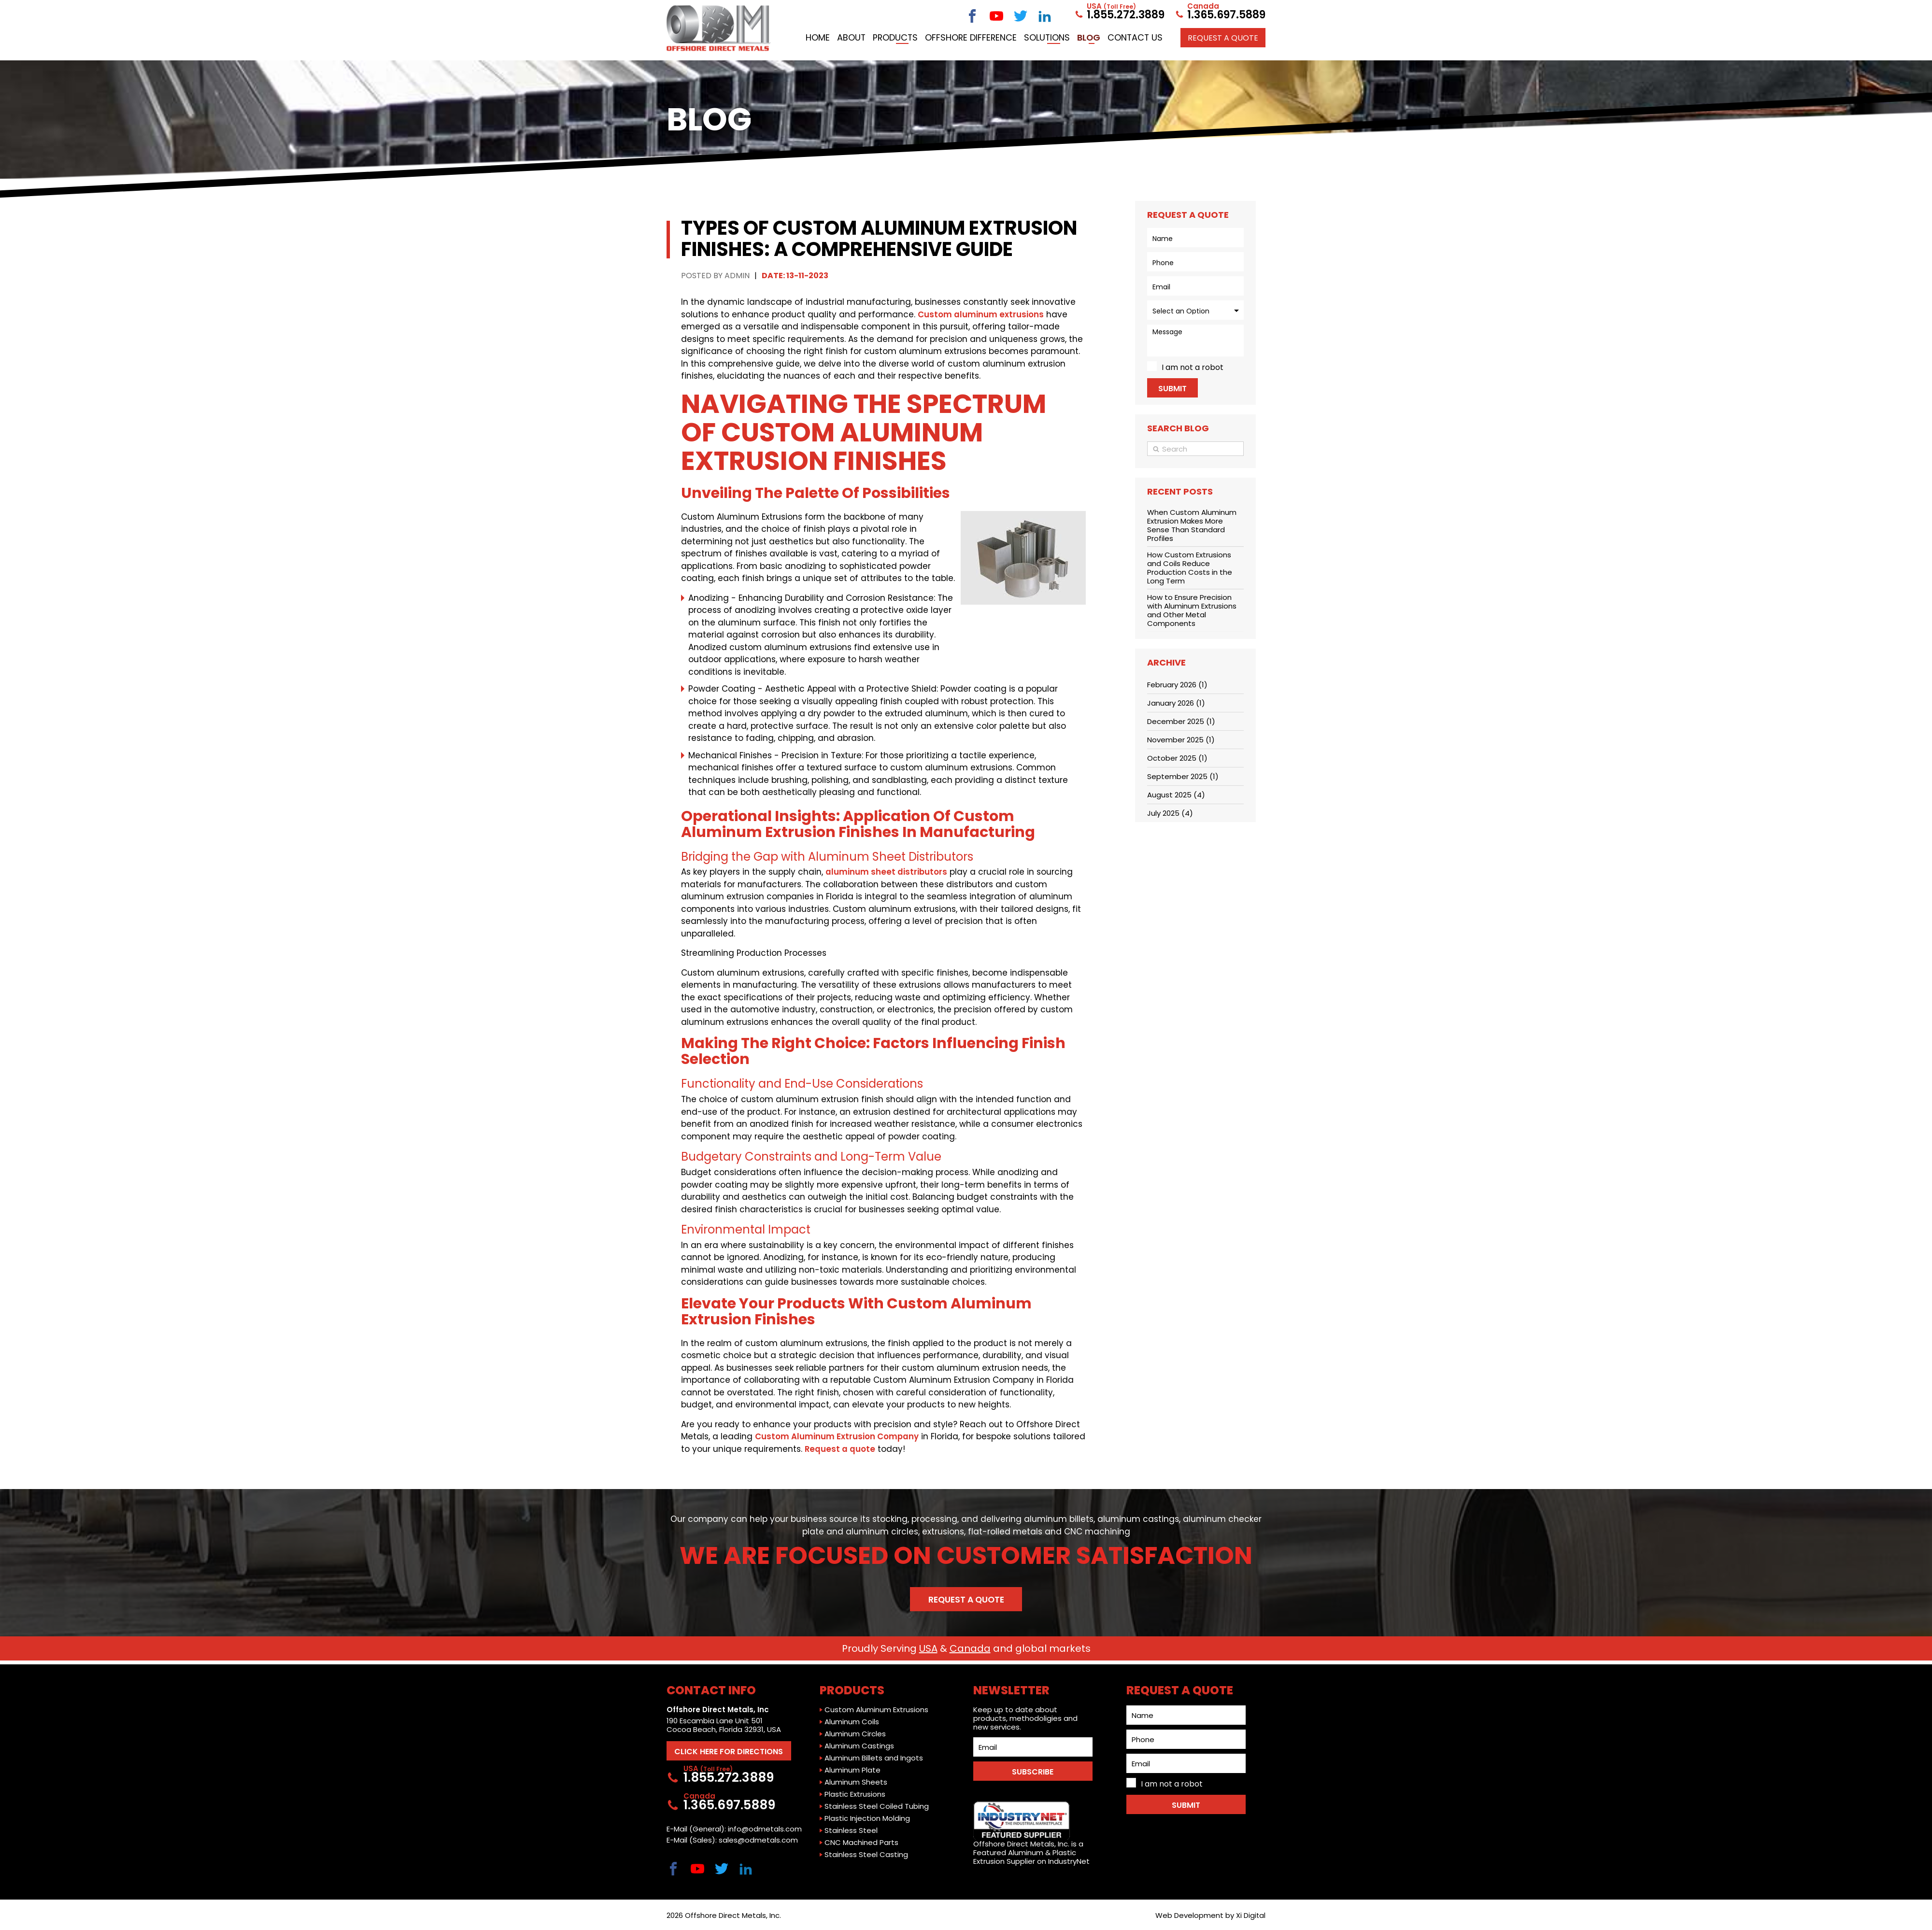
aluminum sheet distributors (886, 872)
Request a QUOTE (1223, 54)
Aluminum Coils (851, 1720)
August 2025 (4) (1176, 795)
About (935, 35)
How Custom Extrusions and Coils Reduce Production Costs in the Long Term (1189, 568)
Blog (1184, 35)
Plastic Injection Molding (867, 1816)
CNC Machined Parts (861, 1840)
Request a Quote (966, 1601)
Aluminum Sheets (855, 1780)
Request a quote (840, 1449)
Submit (1172, 388)
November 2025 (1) (1181, 740)
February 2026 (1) (1177, 685)
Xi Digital (1250, 1915)
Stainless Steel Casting (866, 1852)
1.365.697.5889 (1219, 13)
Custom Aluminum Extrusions (876, 1707)
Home (896, 35)
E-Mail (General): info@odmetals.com (734, 1829)
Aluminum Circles (855, 1732)
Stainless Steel (851, 1828)
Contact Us (1234, 35)
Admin (737, 275)
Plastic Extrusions (854, 1792)
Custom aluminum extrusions (981, 314)
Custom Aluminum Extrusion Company (837, 1436)
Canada (970, 1650)
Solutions (1139, 35)
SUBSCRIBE (1032, 1769)
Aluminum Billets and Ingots (873, 1756)
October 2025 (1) (1177, 758)
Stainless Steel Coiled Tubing (876, 1804)
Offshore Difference (1061, 35)
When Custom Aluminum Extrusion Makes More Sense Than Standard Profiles (1191, 525)
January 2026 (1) (1176, 703)
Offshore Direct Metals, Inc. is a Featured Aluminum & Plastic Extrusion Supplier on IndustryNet (1031, 1831)
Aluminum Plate (852, 1768)
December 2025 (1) (1181, 721)
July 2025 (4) (1170, 813)
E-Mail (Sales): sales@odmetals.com (732, 1840)
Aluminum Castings (859, 1744)
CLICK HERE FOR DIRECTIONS (732, 1749)
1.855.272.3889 (1119, 13)
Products (983, 35)
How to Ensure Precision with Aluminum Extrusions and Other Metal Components (1191, 610)
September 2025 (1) (1183, 776)
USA (928, 1650)
